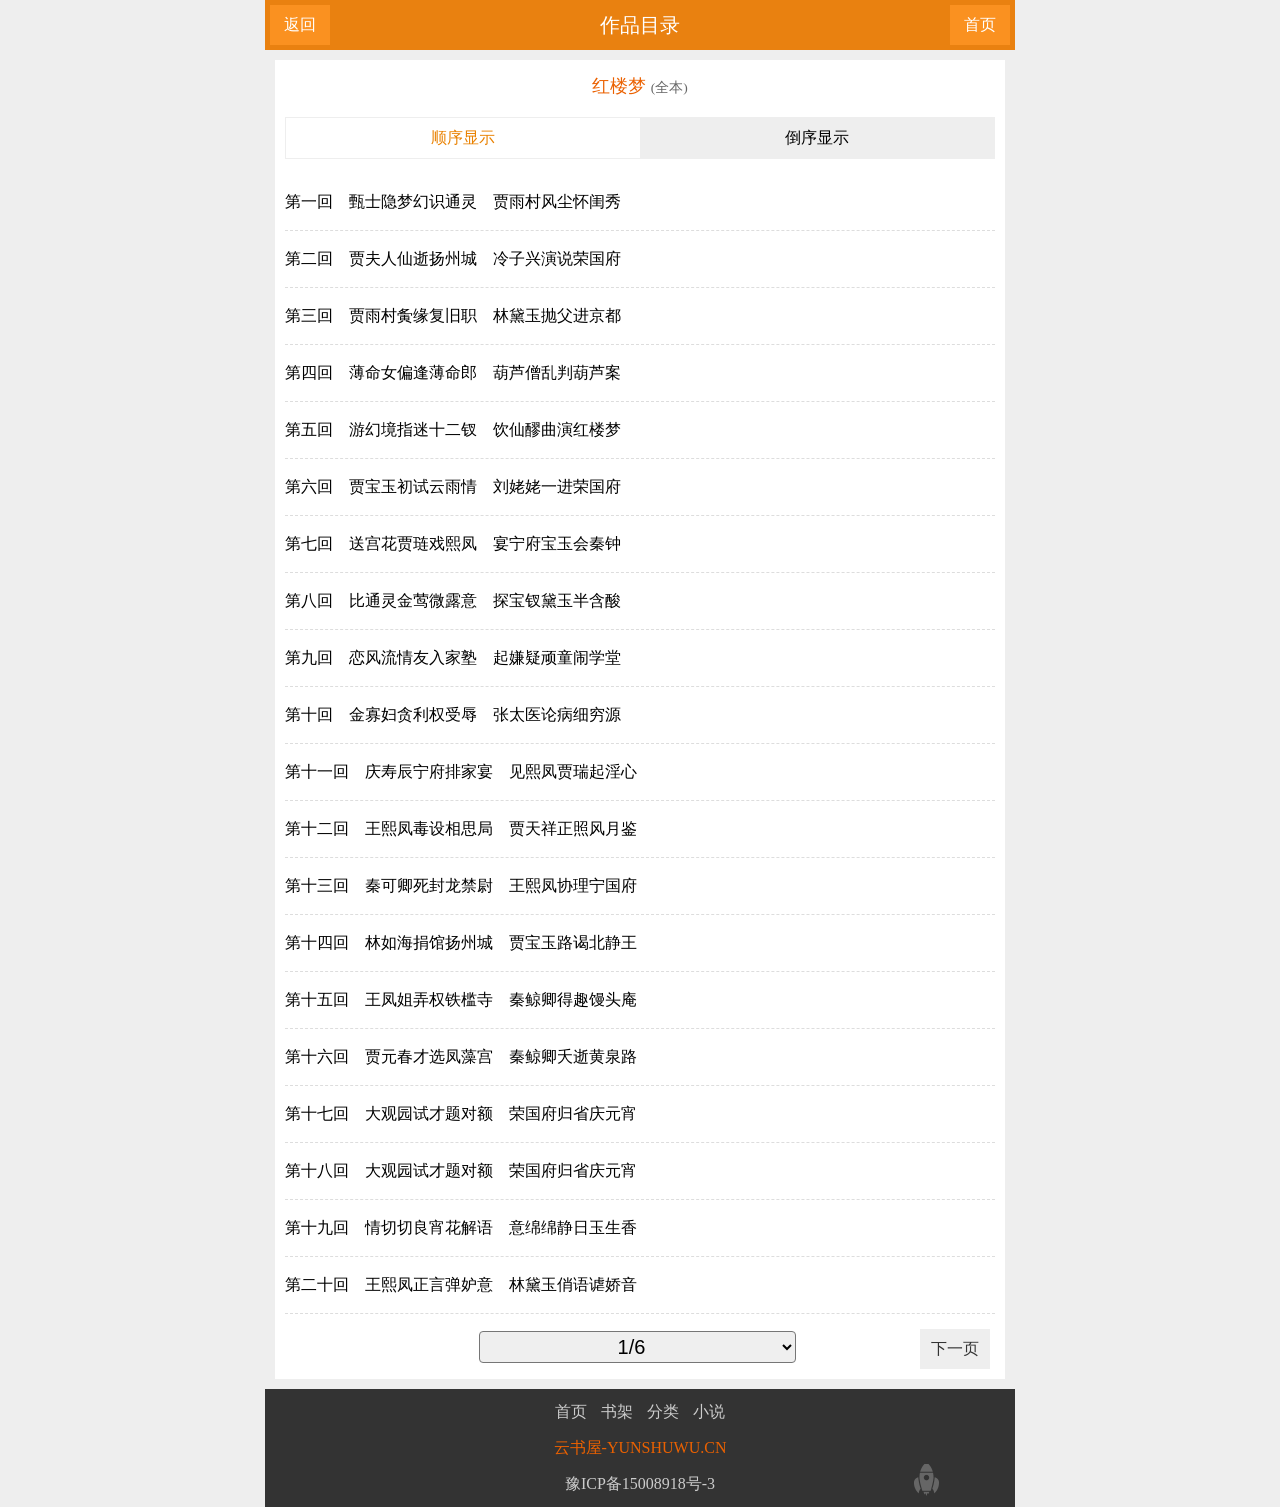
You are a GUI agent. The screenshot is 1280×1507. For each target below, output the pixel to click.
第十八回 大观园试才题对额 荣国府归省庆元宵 (461, 1170)
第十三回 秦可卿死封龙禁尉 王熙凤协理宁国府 (461, 885)
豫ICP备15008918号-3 (640, 1483)
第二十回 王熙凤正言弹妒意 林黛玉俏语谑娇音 (461, 1284)
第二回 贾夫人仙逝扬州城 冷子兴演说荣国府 (453, 258)
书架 (617, 1412)
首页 (980, 24)
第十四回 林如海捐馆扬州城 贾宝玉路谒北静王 (461, 942)
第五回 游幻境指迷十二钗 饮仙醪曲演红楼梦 (453, 429)
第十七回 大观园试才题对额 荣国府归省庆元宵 (461, 1113)
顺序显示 (463, 137)
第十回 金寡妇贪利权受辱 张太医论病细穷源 (453, 714)
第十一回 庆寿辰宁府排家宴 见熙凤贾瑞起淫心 (461, 771)
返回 (300, 24)
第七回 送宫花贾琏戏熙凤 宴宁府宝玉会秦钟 (453, 543)
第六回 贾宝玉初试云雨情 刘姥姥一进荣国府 (453, 486)
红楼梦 (621, 86)
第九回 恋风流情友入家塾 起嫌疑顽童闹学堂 (453, 657)
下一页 (955, 1348)
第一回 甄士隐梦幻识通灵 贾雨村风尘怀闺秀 (453, 201)
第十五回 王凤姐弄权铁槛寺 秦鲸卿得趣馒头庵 (461, 999)
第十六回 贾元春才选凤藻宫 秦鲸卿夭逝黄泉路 (461, 1056)
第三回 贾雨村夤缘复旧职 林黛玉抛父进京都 (453, 315)
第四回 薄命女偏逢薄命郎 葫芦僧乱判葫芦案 (453, 372)
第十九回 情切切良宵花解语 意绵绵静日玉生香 (461, 1227)
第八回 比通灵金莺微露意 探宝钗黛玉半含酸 (453, 600)
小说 (709, 1412)
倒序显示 (817, 137)
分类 (663, 1412)
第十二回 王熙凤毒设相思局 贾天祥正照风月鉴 (461, 828)
